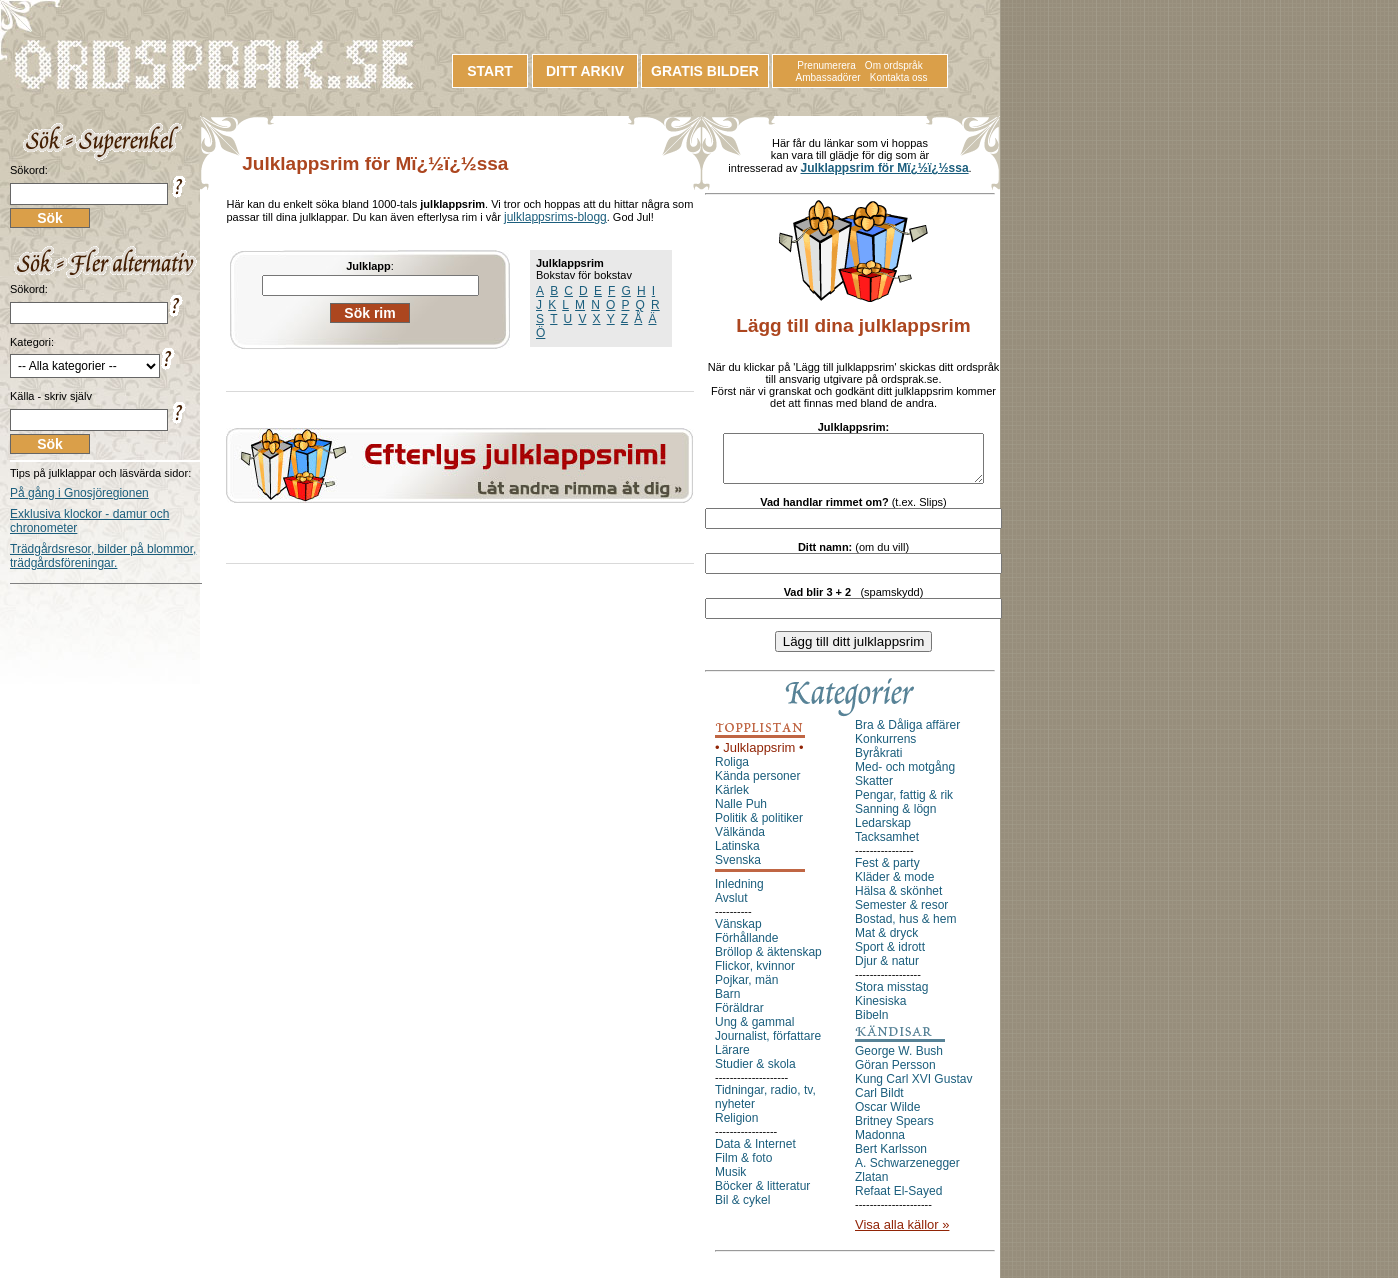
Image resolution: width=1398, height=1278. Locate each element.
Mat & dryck (886, 942)
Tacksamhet (887, 846)
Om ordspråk (894, 65)
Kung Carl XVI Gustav (913, 1088)
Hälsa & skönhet (898, 900)
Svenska (738, 869)
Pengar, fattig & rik (904, 804)
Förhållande (746, 947)
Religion (736, 1127)
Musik (730, 1181)
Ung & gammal (754, 1031)
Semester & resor (901, 914)
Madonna (880, 1144)
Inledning (739, 893)
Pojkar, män (746, 989)
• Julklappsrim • (759, 756)
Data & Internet (755, 1153)
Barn (727, 1003)
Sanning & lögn (895, 818)
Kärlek (732, 799)
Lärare (732, 1059)
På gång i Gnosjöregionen (79, 493)
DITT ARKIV (585, 71)
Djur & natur (887, 970)
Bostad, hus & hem (905, 928)
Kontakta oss (899, 77)
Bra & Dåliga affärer (907, 734)
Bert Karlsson (891, 1158)
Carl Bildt (879, 1102)
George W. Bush (899, 1060)
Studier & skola (755, 1073)
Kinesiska (880, 1010)
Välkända (740, 841)
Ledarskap (883, 832)
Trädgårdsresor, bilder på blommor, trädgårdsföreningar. (103, 556)
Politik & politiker (759, 827)
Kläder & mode (894, 886)
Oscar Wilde (887, 1116)
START (490, 71)
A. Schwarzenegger (907, 1172)
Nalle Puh (741, 813)
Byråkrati (878, 762)
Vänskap (738, 933)
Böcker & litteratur (762, 1195)
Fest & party (887, 872)
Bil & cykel (742, 1209)
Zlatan (871, 1186)
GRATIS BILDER (705, 71)
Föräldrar (739, 1017)
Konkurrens (885, 748)
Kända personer (757, 785)
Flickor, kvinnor (755, 975)
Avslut (731, 907)
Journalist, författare (768, 1045)
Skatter (874, 790)
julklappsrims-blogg (555, 217)
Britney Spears (894, 1130)
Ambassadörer (828, 77)
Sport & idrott (890, 956)
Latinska (737, 855)
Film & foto (743, 1167)
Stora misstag (891, 996)
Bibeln (871, 1024)
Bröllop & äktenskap (768, 961)
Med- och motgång (905, 776)
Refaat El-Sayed (898, 1200)
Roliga (732, 771)
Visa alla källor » (902, 1233)
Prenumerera (826, 65)
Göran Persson (895, 1074)
